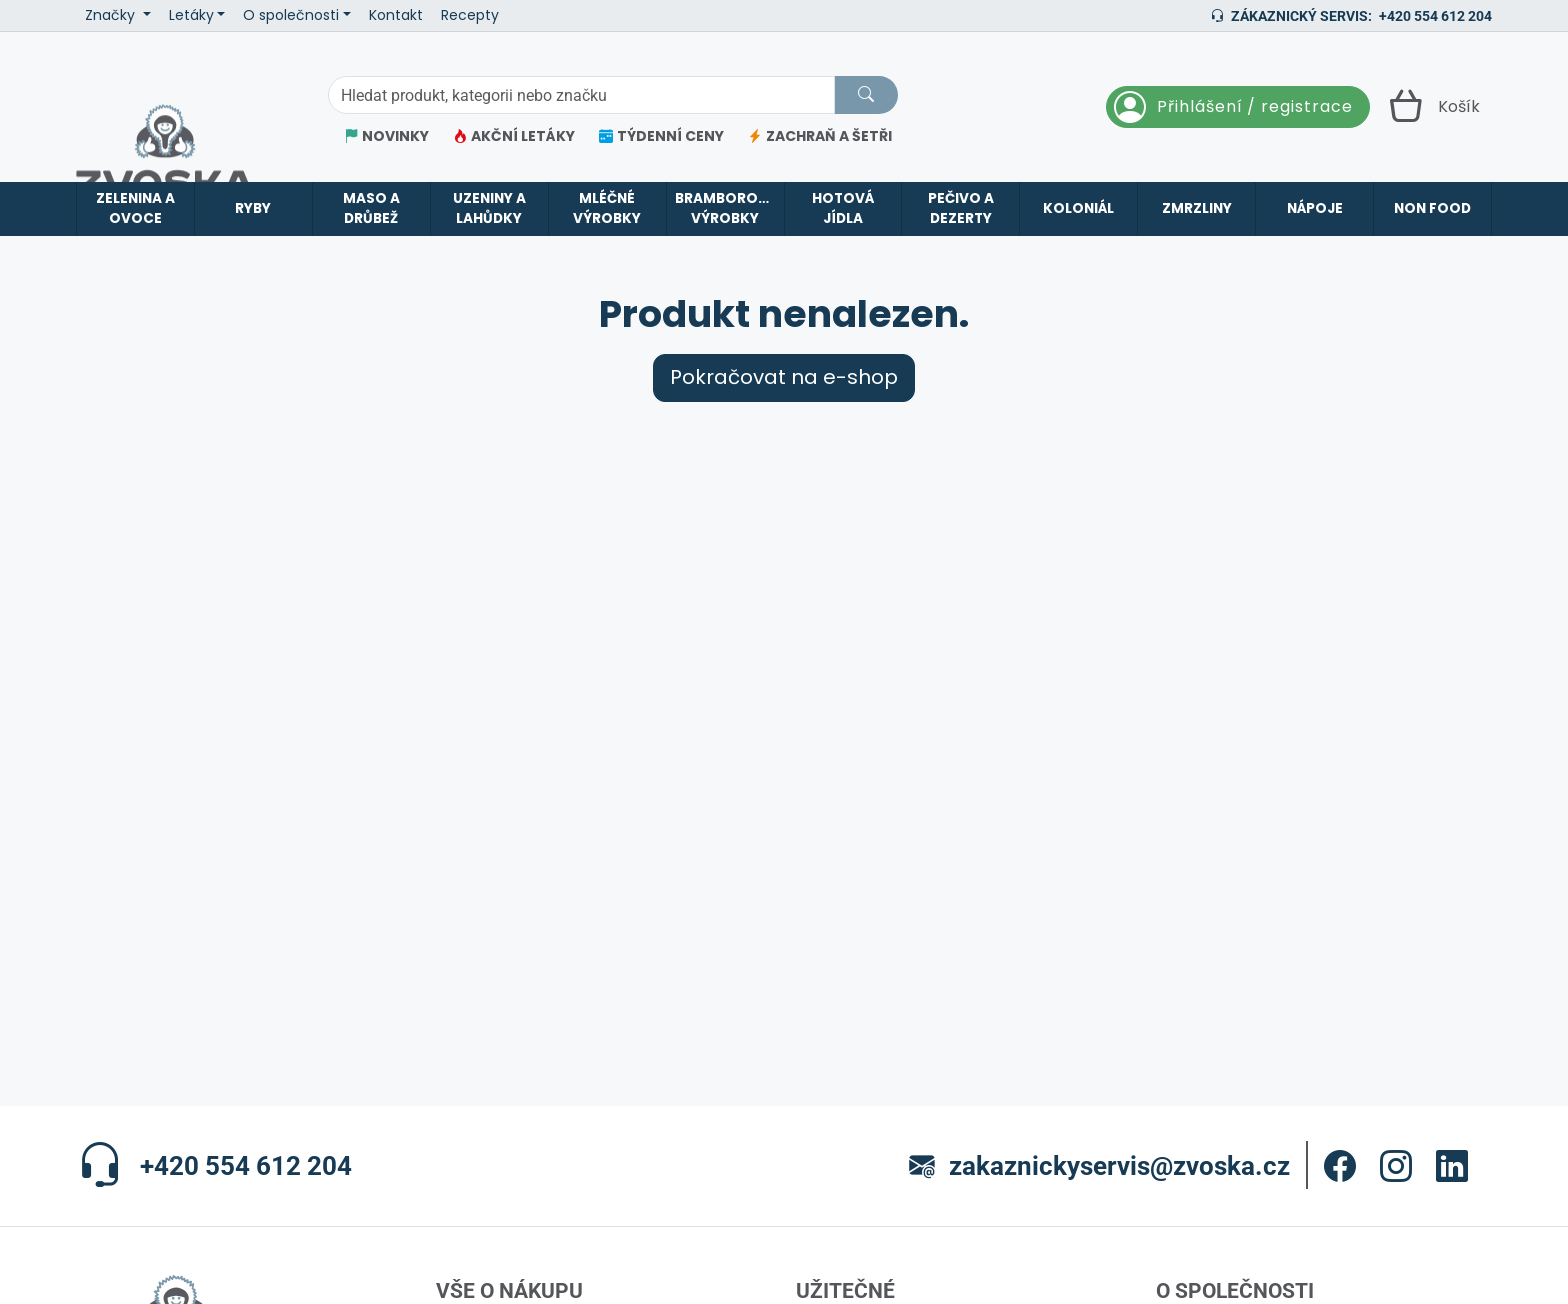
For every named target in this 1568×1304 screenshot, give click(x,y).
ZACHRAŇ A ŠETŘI (820, 136)
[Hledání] (581, 95)
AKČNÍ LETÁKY (514, 136)
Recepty (470, 15)
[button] (1340, 1166)
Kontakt (396, 15)
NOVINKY (386, 136)
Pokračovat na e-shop (784, 377)
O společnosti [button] (291, 15)
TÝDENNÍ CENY (661, 136)
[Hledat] (866, 95)
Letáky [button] (191, 15)
